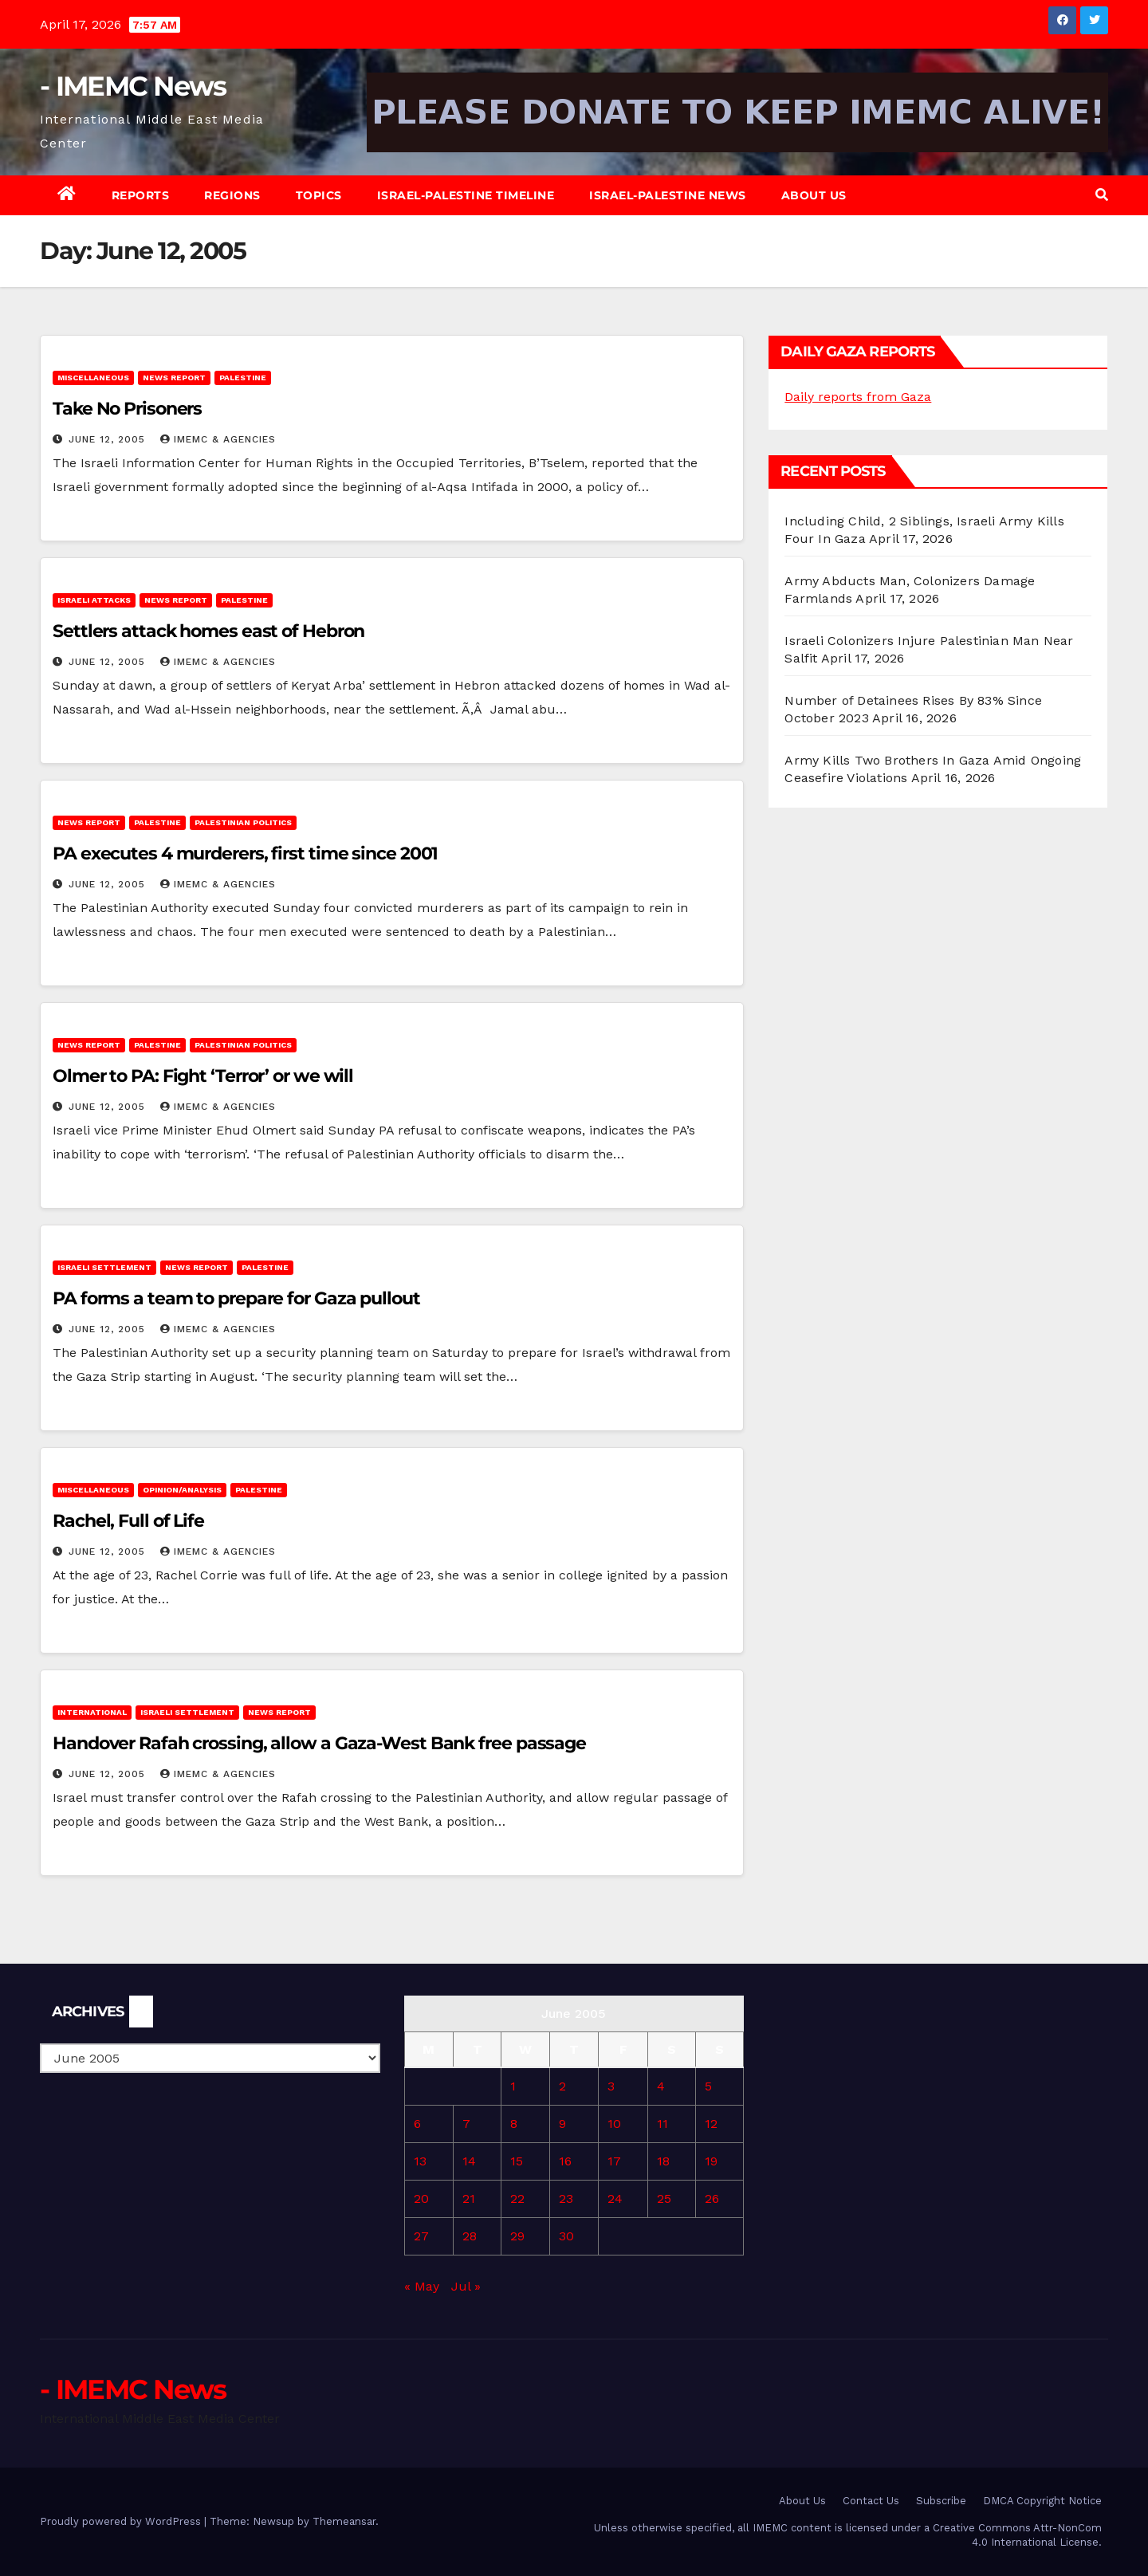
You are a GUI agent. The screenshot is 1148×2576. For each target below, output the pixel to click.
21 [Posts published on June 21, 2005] (468, 2198)
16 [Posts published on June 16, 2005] (565, 2161)
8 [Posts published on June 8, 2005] (513, 2123)
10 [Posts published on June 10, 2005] (614, 2123)
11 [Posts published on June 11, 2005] (662, 2123)
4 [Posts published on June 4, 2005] (661, 2086)
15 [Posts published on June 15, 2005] (516, 2161)
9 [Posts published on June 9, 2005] (562, 2123)
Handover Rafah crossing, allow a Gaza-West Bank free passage (319, 1743)
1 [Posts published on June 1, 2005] (513, 2086)
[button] (1101, 195)
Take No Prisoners (127, 408)
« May (421, 2286)
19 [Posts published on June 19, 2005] (711, 2161)
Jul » (466, 2286)
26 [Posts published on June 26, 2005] (712, 2198)
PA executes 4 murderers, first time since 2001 (245, 853)
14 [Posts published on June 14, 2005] (469, 2161)
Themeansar (344, 2521)
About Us (814, 195)
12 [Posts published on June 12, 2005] (711, 2123)
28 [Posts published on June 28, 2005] (469, 2236)
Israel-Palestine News (667, 195)
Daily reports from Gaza (857, 396)
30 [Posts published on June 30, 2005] (566, 2236)
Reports (141, 195)
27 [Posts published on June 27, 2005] (421, 2236)
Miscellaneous (93, 377)
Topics (319, 195)
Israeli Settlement (104, 1267)
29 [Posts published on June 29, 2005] (517, 2236)
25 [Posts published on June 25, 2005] (664, 2198)
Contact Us (871, 2501)
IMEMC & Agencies (218, 439)
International (92, 1712)
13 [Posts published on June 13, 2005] (420, 2161)
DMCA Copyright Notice (1042, 2501)
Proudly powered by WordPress (122, 2521)
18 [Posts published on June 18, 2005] (663, 2161)
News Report (174, 377)
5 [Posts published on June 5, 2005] (708, 2086)
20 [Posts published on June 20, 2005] (421, 2198)
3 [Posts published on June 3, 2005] (611, 2086)
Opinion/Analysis (182, 1489)
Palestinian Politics (243, 822)
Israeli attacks (94, 600)
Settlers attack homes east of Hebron (208, 631)
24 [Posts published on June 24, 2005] (615, 2198)
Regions (232, 195)
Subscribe (941, 2501)
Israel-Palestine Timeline (466, 195)
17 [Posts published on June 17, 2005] (614, 2161)
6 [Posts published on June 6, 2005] (417, 2123)
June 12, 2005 (109, 439)
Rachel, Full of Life (128, 1521)
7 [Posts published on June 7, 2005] (466, 2123)
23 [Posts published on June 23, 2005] (566, 2198)
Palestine (242, 377)
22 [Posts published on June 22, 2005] (517, 2198)
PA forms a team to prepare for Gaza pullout (236, 1298)
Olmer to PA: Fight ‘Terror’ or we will (203, 1076)
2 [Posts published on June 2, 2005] (562, 2086)
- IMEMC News (133, 86)
